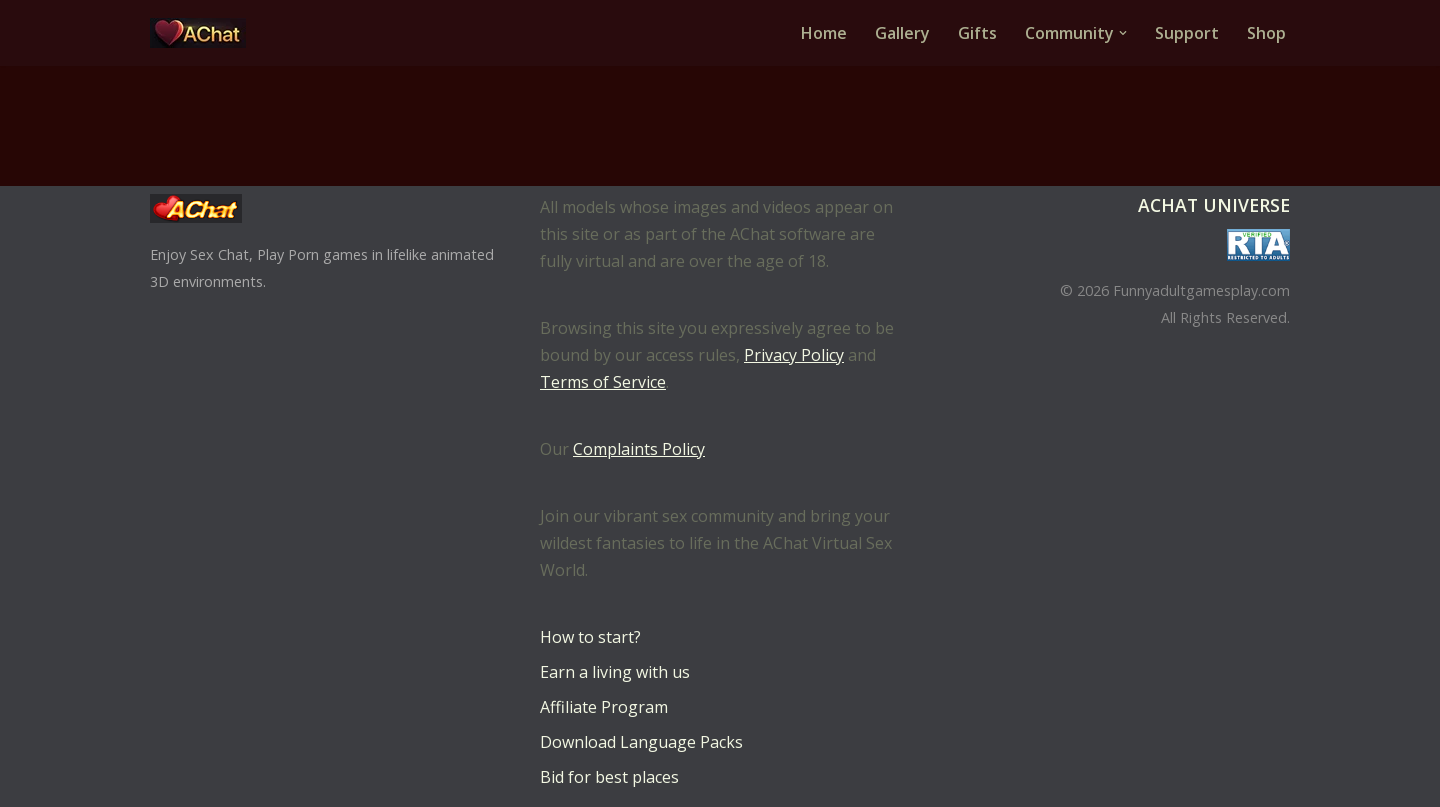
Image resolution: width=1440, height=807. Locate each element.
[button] (1123, 33)
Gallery (902, 33)
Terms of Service (603, 382)
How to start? (590, 637)
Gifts (977, 33)
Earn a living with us (615, 672)
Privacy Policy (794, 355)
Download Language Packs (641, 742)
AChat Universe (1214, 205)
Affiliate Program (604, 707)
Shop (1266, 33)
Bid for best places (609, 777)
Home (824, 33)
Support (1187, 33)
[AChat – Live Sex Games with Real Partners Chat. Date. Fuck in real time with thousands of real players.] (203, 33)
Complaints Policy (639, 449)
